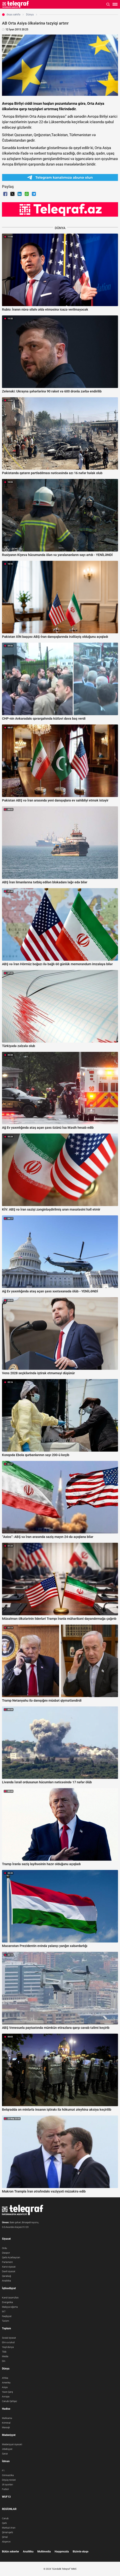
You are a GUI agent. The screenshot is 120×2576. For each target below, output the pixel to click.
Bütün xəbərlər (10, 2551)
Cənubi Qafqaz (9, 2401)
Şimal (5, 2537)
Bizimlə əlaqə (80, 2551)
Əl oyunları (7, 2484)
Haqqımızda (62, 2551)
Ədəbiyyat (7, 2449)
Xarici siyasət (9, 2266)
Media (5, 2356)
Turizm (5, 2321)
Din (3, 2361)
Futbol (5, 2489)
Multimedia (44, 2551)
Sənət (5, 2453)
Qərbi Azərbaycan (11, 2257)
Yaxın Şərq (7, 2392)
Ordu (4, 2248)
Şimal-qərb (7, 2532)
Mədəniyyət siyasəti (12, 2444)
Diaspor (6, 2252)
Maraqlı (6, 2427)
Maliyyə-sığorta (10, 2307)
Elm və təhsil (8, 2342)
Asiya (5, 2387)
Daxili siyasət (8, 2271)
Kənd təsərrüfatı (10, 2297)
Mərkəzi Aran (8, 2527)
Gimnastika (8, 2475)
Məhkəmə (7, 2418)
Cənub (5, 2518)
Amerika (6, 2382)
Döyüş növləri (9, 2480)
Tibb (4, 2351)
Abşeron (6, 2541)
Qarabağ (6, 2276)
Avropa (5, 2396)
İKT (3, 2311)
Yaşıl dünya (8, 2347)
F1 (3, 2470)
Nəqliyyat (7, 2316)
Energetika (7, 2302)
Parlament (7, 2262)
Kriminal (6, 2422)
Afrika (5, 2378)
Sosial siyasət (9, 2337)
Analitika (6, 2280)
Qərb (4, 2523)
